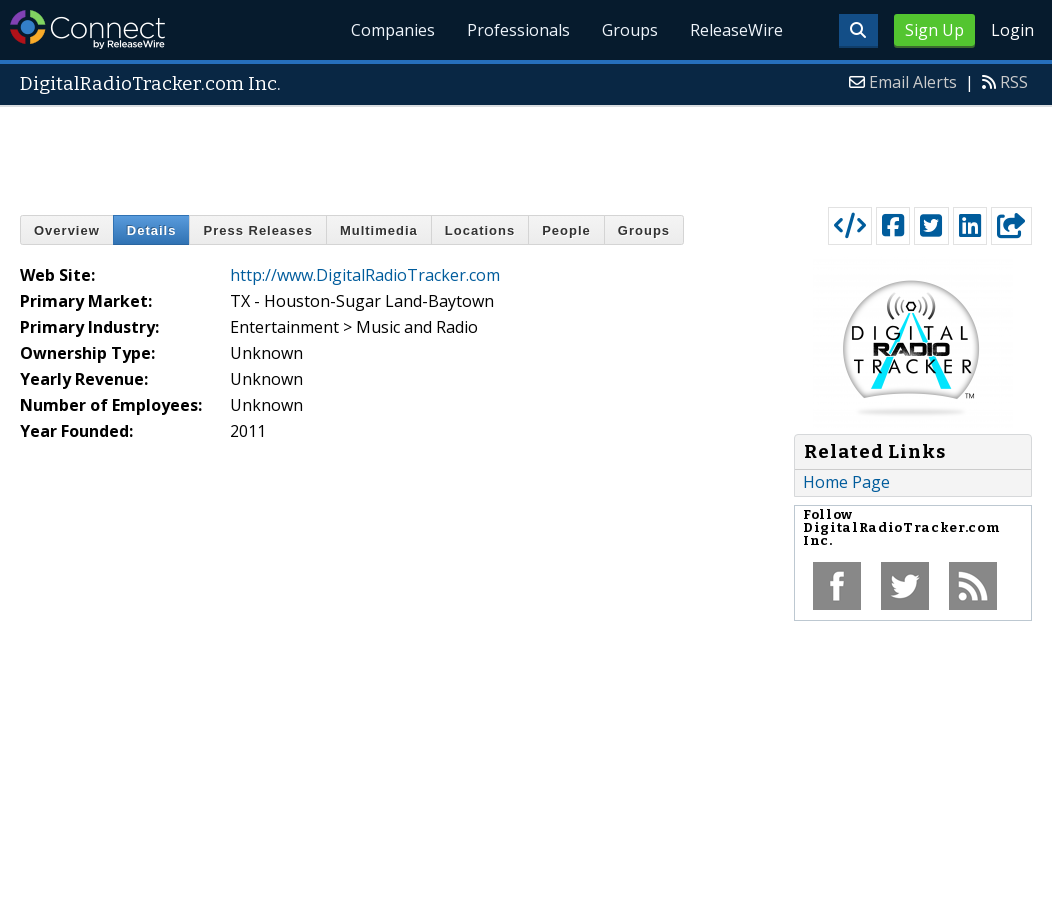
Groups (630, 30)
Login (1012, 30)
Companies (393, 30)
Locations (480, 230)
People (566, 230)
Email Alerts (913, 82)
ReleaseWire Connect (87, 29)
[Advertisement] (526, 152)
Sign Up (934, 30)
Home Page (846, 482)
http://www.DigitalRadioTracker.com (365, 275)
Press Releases (257, 230)
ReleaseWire (736, 30)
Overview (67, 230)
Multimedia (379, 230)
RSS (1014, 82)
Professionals (518, 30)
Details (152, 230)
